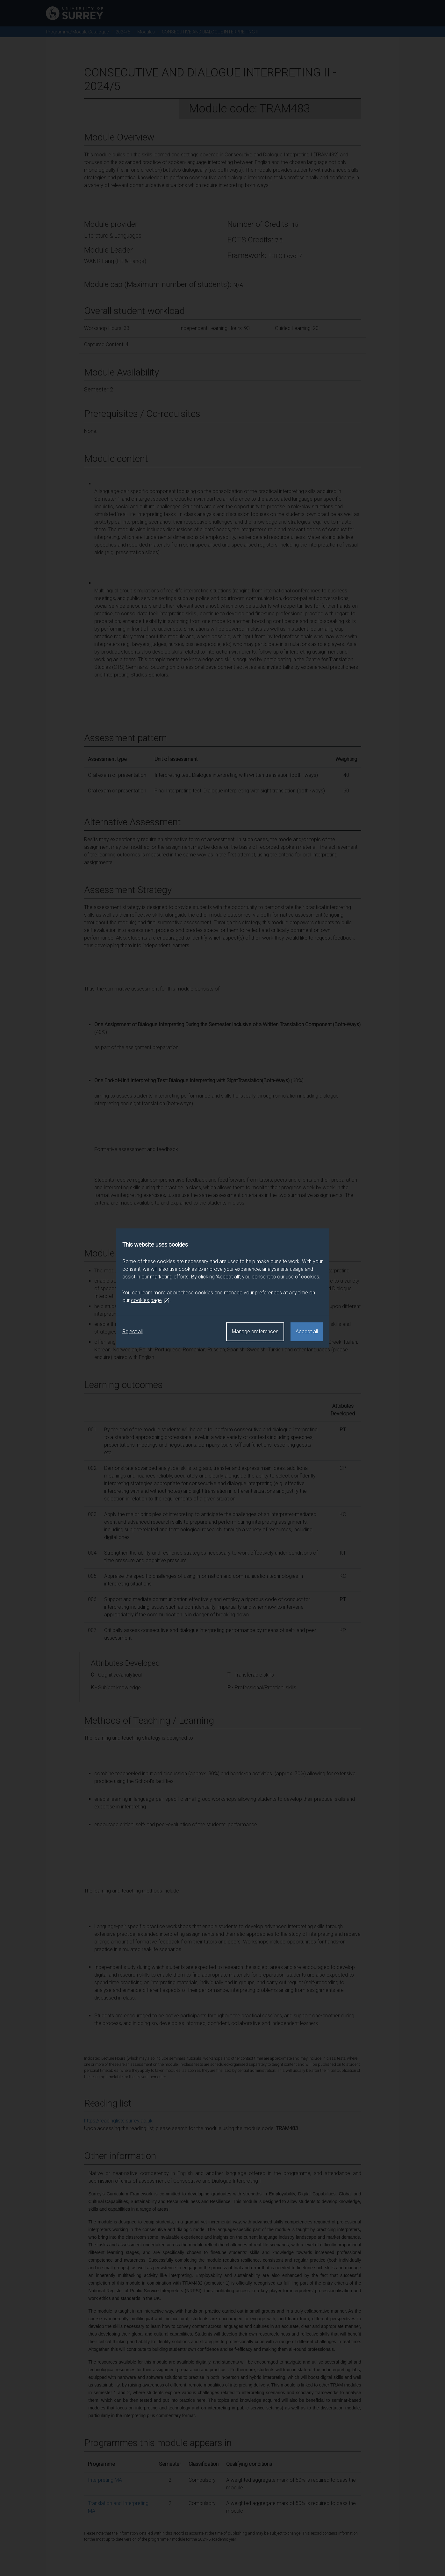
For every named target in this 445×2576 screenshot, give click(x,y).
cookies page (150, 1300)
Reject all (132, 1331)
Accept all (307, 1331)
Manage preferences (255, 1331)
